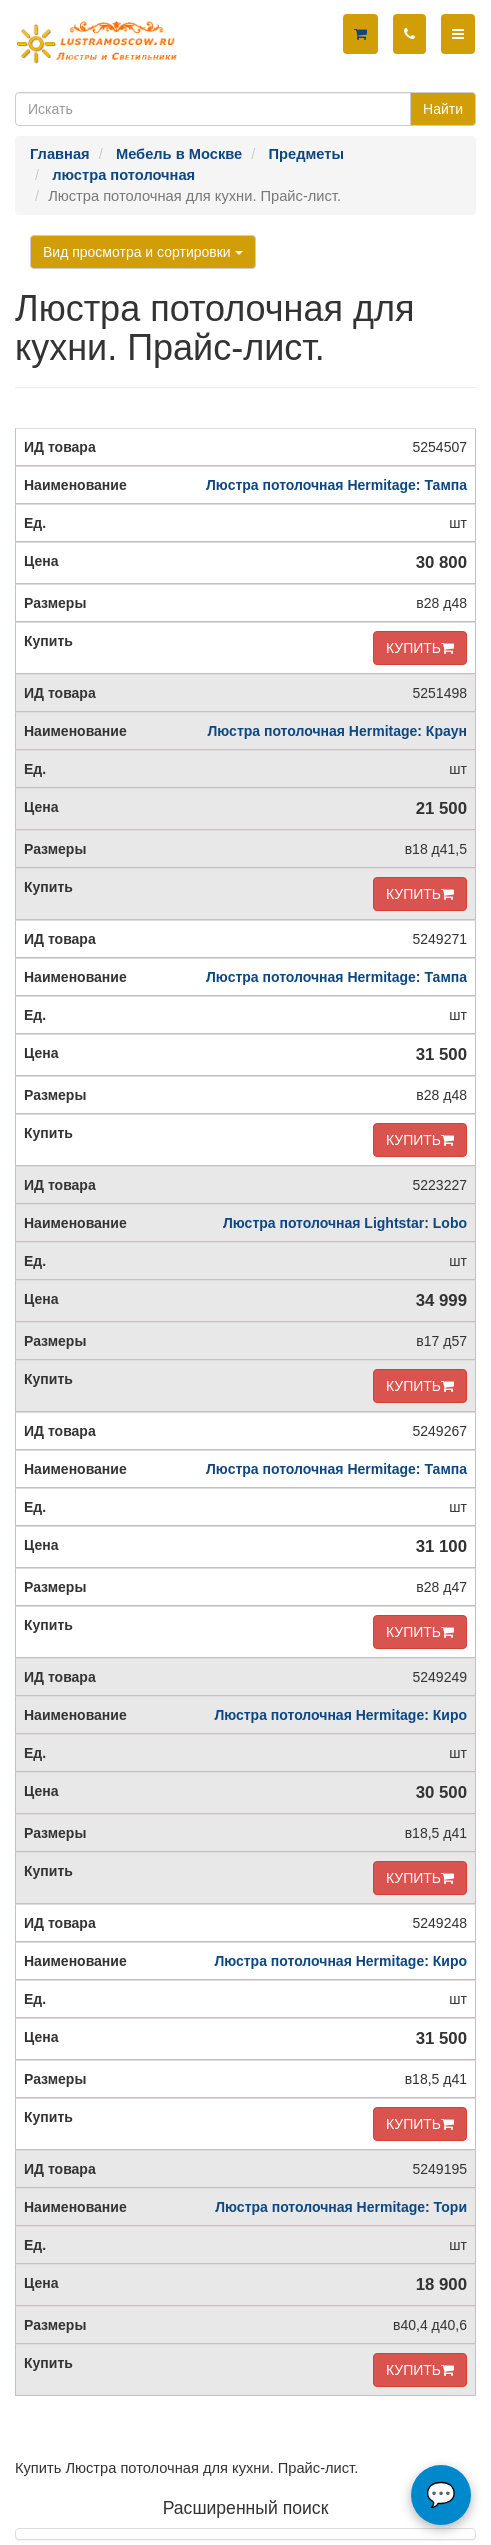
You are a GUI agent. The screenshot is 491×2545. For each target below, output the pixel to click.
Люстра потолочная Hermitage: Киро (340, 1715)
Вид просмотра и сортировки (143, 252)
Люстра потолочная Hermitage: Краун (338, 731)
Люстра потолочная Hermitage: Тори (341, 2207)
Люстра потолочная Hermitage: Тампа (336, 485)
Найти (443, 109)
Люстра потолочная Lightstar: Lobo (345, 1223)
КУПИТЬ (420, 648)
